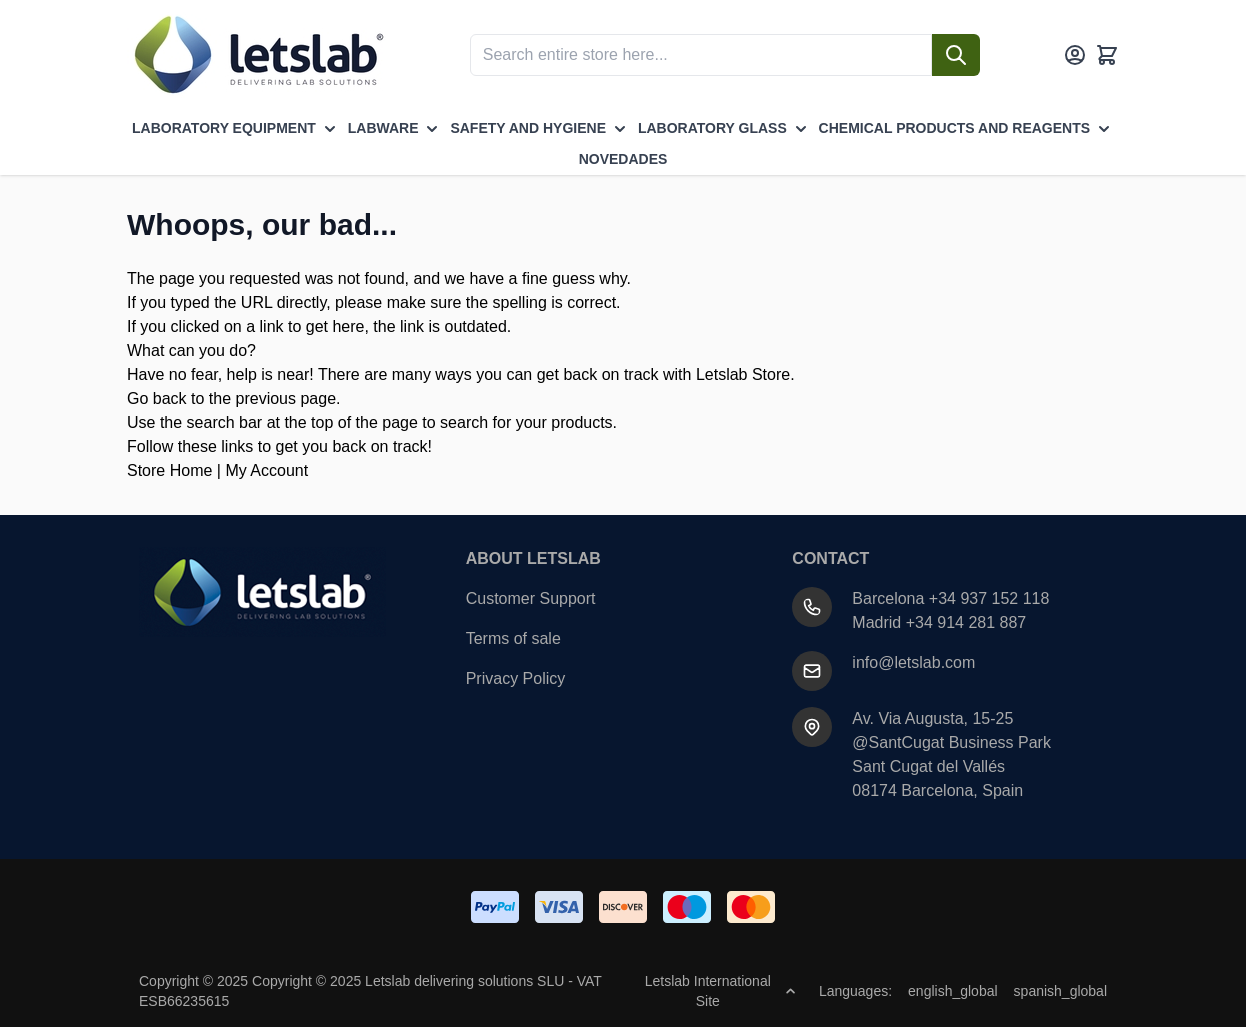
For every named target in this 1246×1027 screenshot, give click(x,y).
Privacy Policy (516, 678)
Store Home (169, 470)
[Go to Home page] (257, 55)
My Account (266, 470)
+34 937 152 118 (989, 598)
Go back (157, 398)
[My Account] (1075, 55)
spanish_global (1060, 991)
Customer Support (531, 598)
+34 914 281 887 (966, 622)
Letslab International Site (720, 991)
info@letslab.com (913, 662)
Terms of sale (513, 638)
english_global (953, 991)
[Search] (956, 55)
